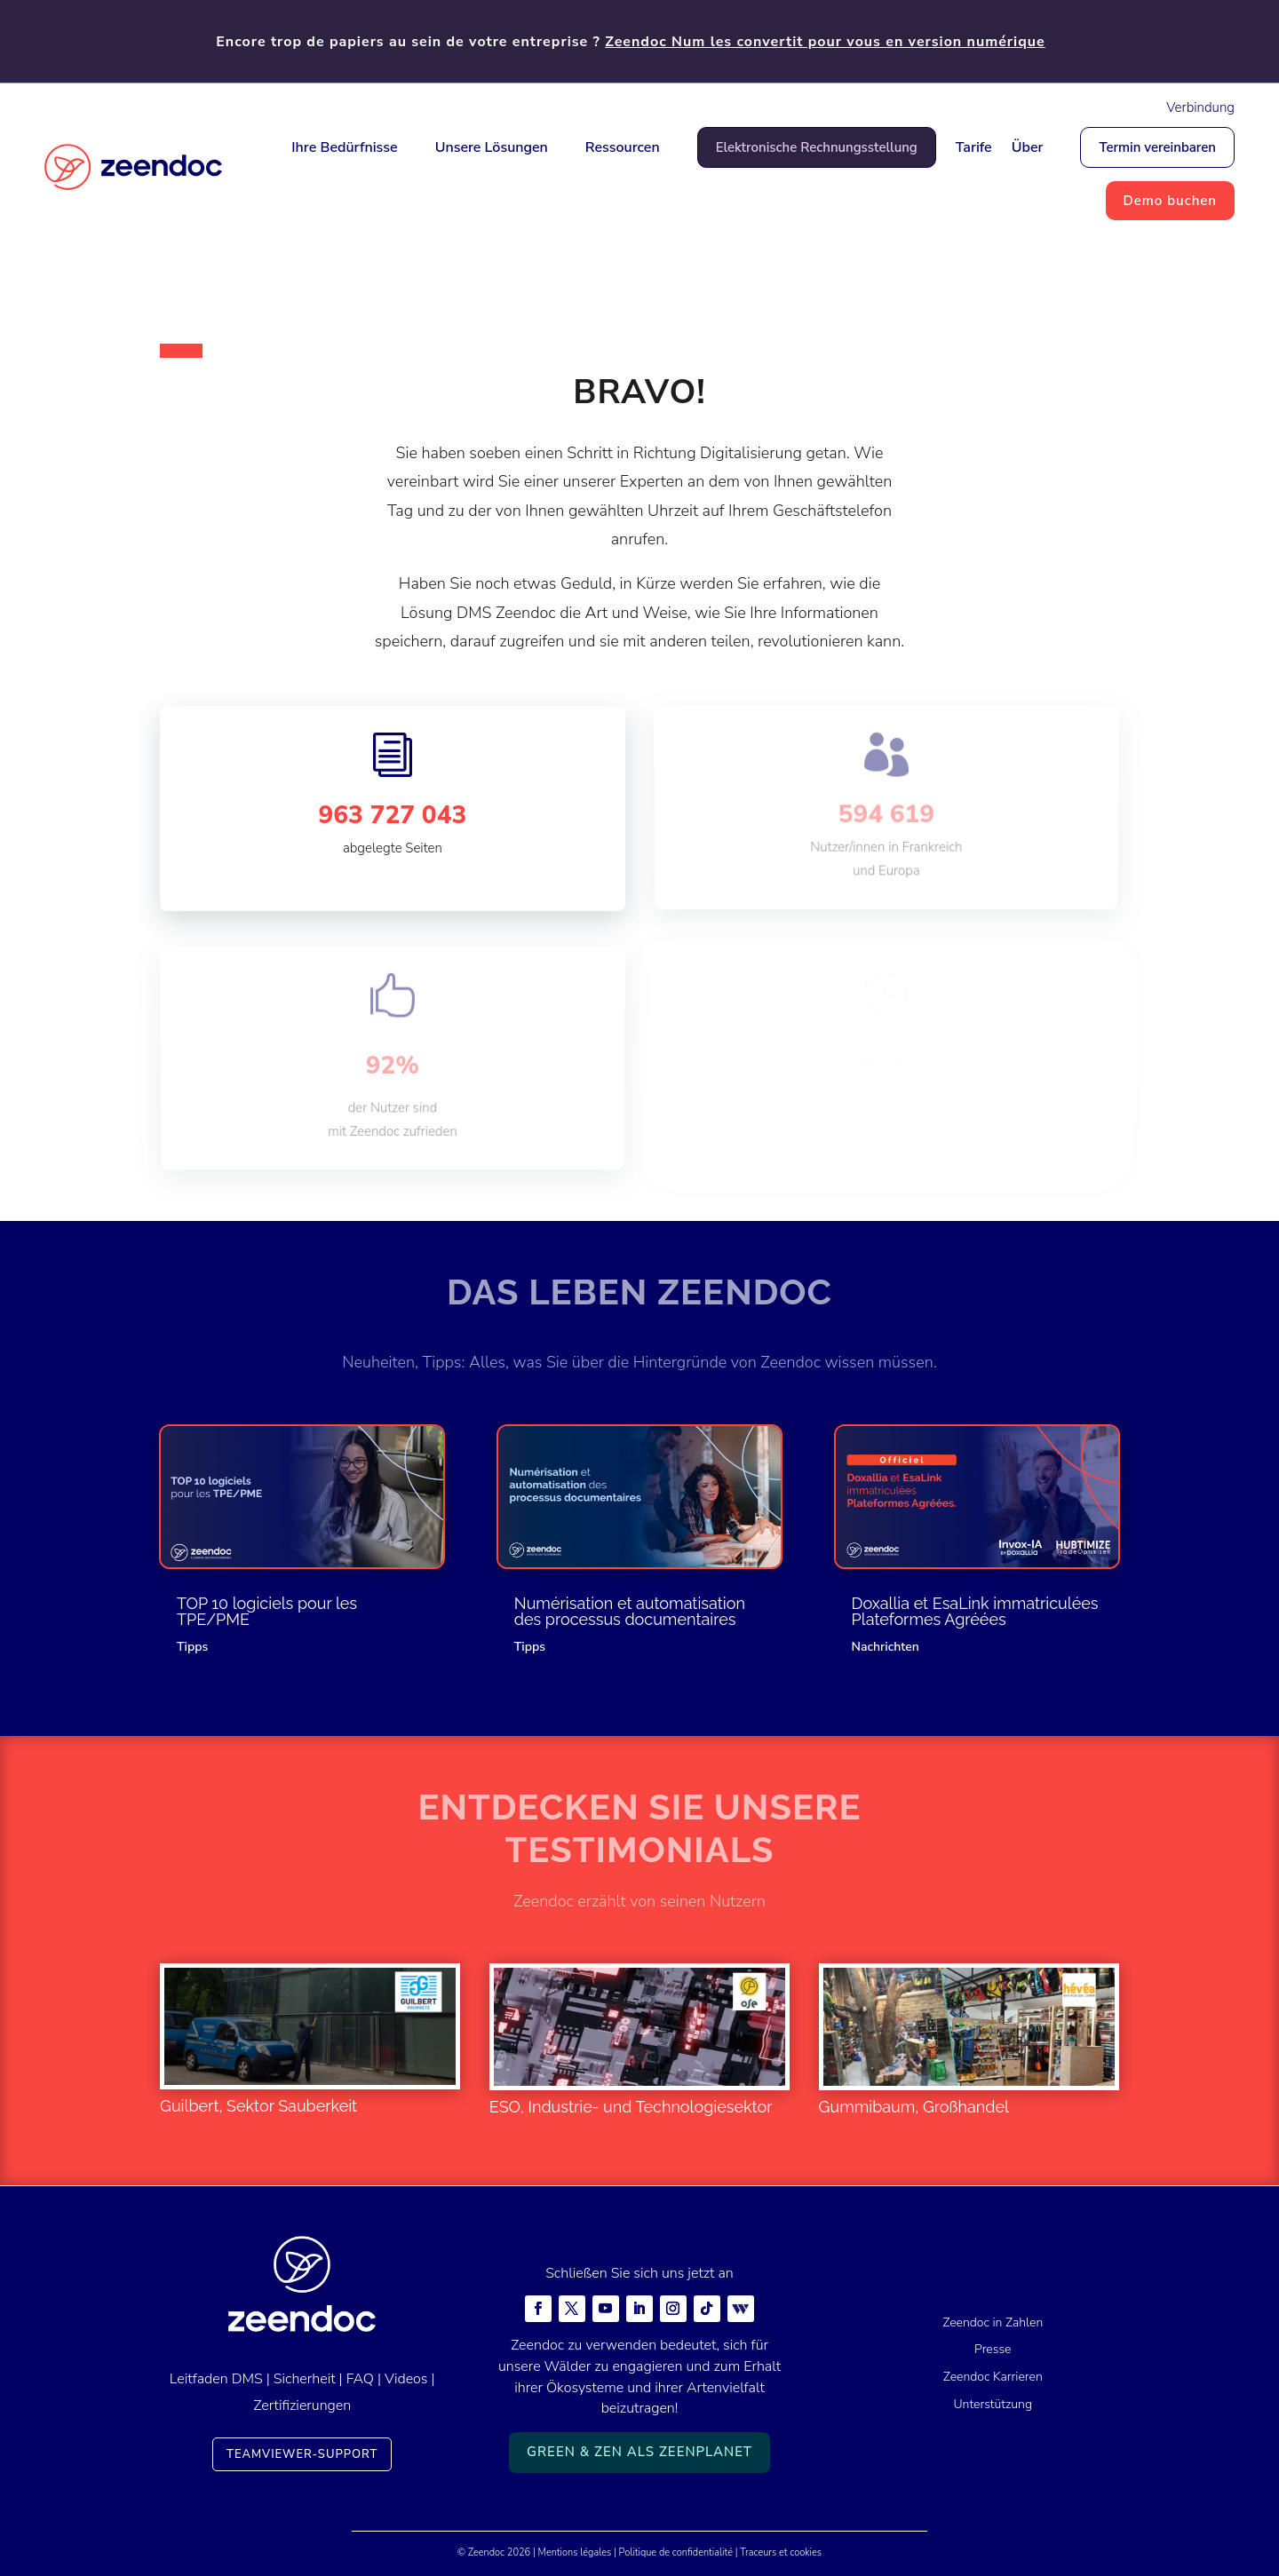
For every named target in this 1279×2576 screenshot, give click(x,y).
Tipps (192, 1646)
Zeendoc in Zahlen (992, 2322)
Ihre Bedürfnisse (344, 147)
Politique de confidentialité (676, 2552)
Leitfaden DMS (216, 2379)
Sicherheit (305, 2379)
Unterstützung (992, 2404)
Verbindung (1200, 107)
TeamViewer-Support (301, 2454)
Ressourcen (622, 147)
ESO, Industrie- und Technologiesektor (631, 2106)
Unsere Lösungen (491, 147)
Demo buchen (1170, 201)
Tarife (974, 147)
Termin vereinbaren (1157, 147)
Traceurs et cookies (781, 2552)
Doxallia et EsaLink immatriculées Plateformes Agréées (975, 1611)
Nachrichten (885, 1646)
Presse (992, 2349)
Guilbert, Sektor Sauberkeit (258, 2105)
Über (1028, 147)
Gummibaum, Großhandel (914, 2106)
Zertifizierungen (302, 2405)
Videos (406, 2379)
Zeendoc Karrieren (993, 2376)
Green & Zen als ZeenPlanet (639, 2452)
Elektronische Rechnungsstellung (817, 147)
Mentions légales (575, 2552)
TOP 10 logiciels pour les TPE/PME (267, 1611)
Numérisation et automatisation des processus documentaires (629, 1611)
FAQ (360, 2379)
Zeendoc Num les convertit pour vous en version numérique (825, 42)
